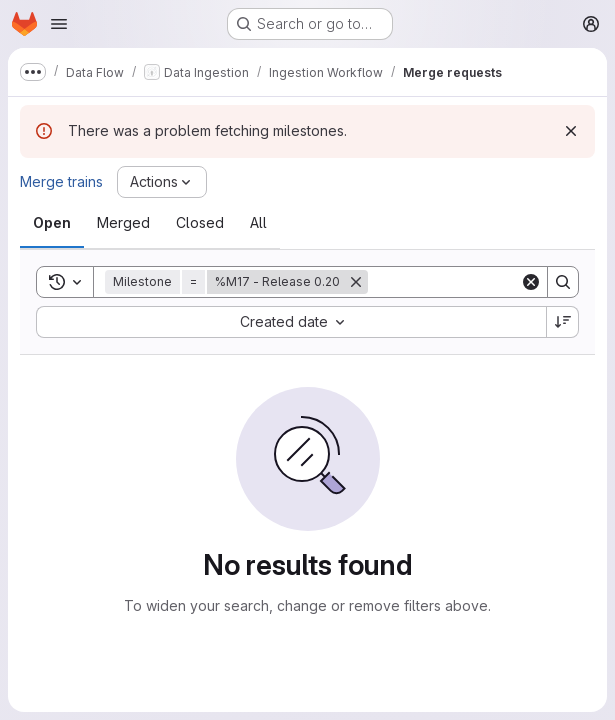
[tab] (52, 223)
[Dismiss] (571, 131)
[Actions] (162, 182)
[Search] (492, 282)
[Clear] (531, 282)
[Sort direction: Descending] (563, 322)
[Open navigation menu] (59, 24)
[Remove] (356, 282)
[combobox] (291, 322)
